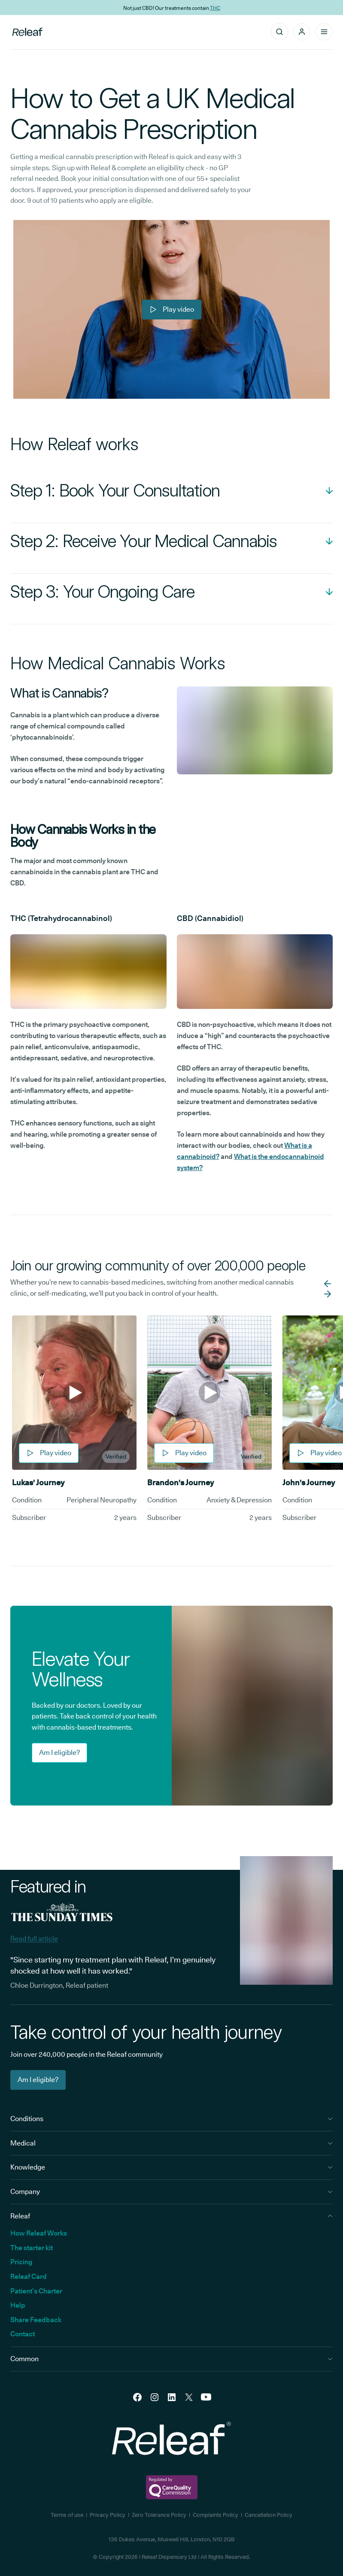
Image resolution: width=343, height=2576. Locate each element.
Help (17, 2305)
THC (215, 7)
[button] (301, 31)
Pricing (21, 2262)
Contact (22, 2334)
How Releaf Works (38, 2233)
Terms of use (67, 2514)
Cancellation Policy (268, 2514)
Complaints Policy (215, 2514)
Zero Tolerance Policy (159, 2514)
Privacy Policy (107, 2514)
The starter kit (31, 2248)
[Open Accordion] (171, 490)
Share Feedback (35, 2320)
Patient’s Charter (36, 2291)
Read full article (34, 1939)
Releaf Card (28, 2276)
